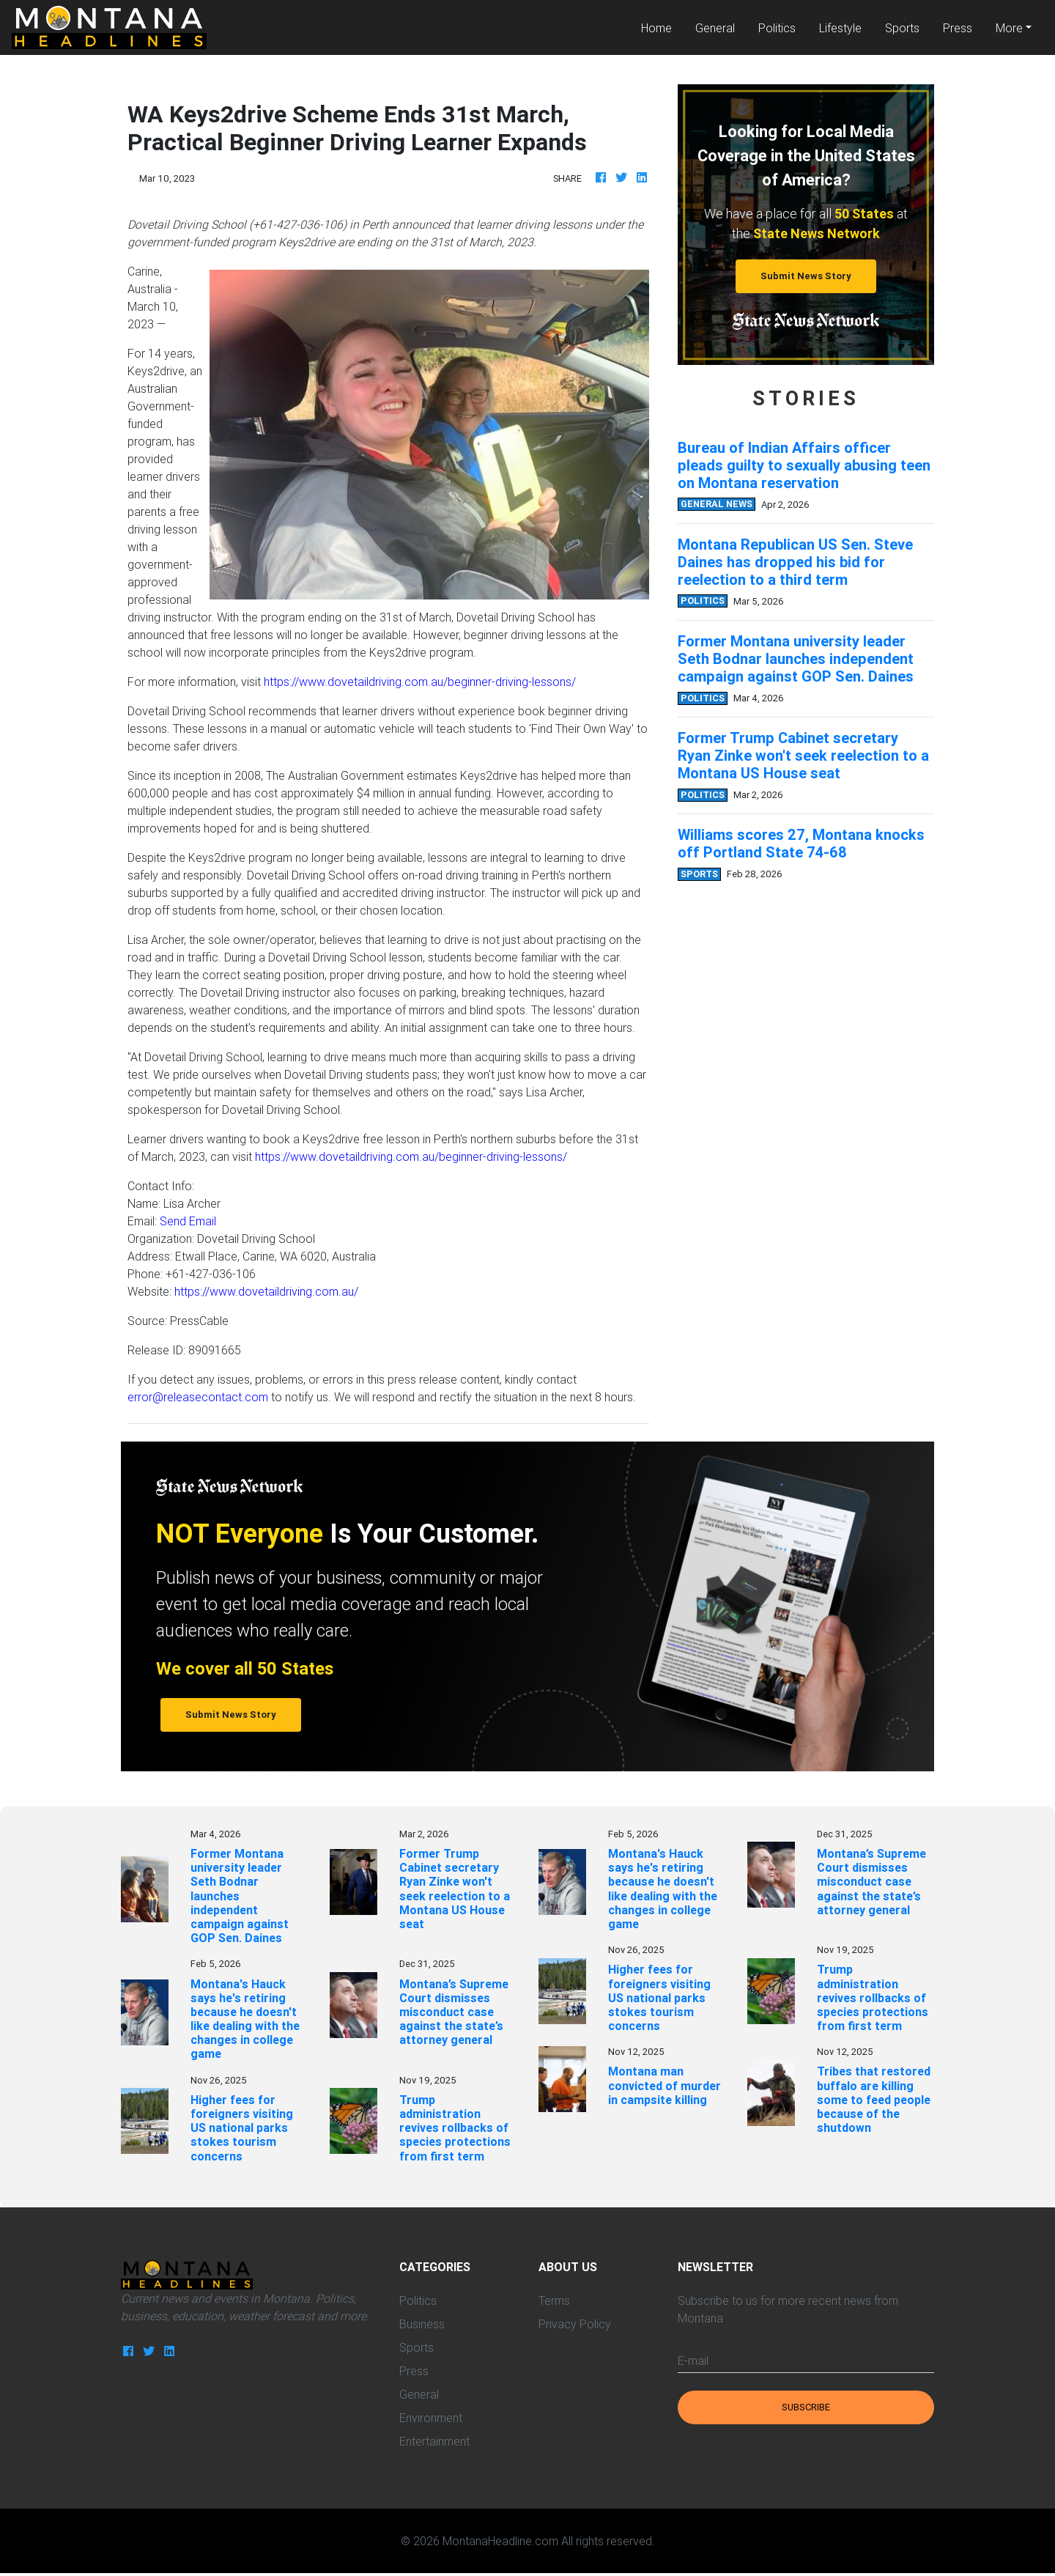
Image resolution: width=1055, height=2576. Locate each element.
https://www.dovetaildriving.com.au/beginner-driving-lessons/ (420, 681)
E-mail (693, 2360)
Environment (430, 2417)
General (715, 28)
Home (662, 26)
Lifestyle (840, 28)
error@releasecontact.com (197, 1397)
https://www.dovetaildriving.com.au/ (266, 1291)
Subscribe (806, 2407)
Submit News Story (805, 276)
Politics (777, 28)
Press (957, 28)
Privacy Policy (574, 2324)
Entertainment (434, 2441)
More (1009, 28)
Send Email (188, 1221)
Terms (554, 2300)
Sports (902, 28)
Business (422, 2324)
